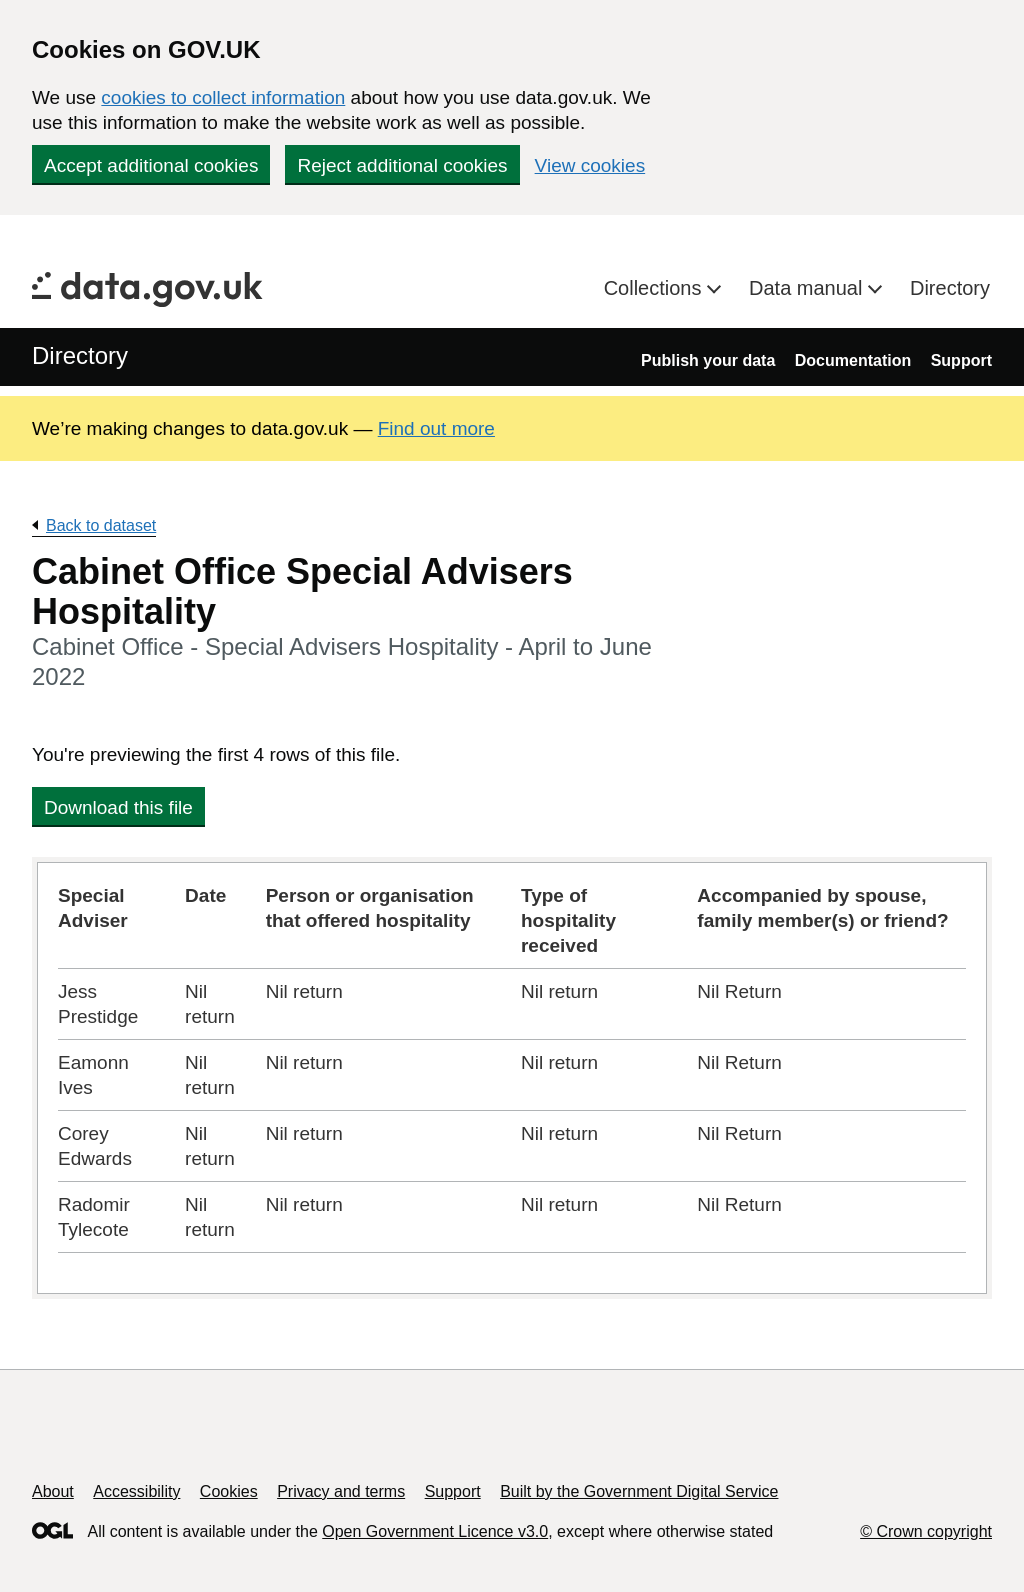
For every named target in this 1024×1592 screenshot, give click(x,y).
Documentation (853, 360)
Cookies (229, 1491)
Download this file (118, 807)
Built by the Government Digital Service (639, 1491)
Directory (950, 288)
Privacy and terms (341, 1491)
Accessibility (136, 1491)
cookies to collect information (223, 97)
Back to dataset (101, 525)
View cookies (590, 165)
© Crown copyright (926, 1531)
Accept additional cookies (151, 165)
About (53, 1491)
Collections (655, 288)
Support (961, 360)
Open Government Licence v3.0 (435, 1531)
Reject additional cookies (402, 165)
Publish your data (708, 360)
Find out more (436, 428)
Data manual (808, 288)
